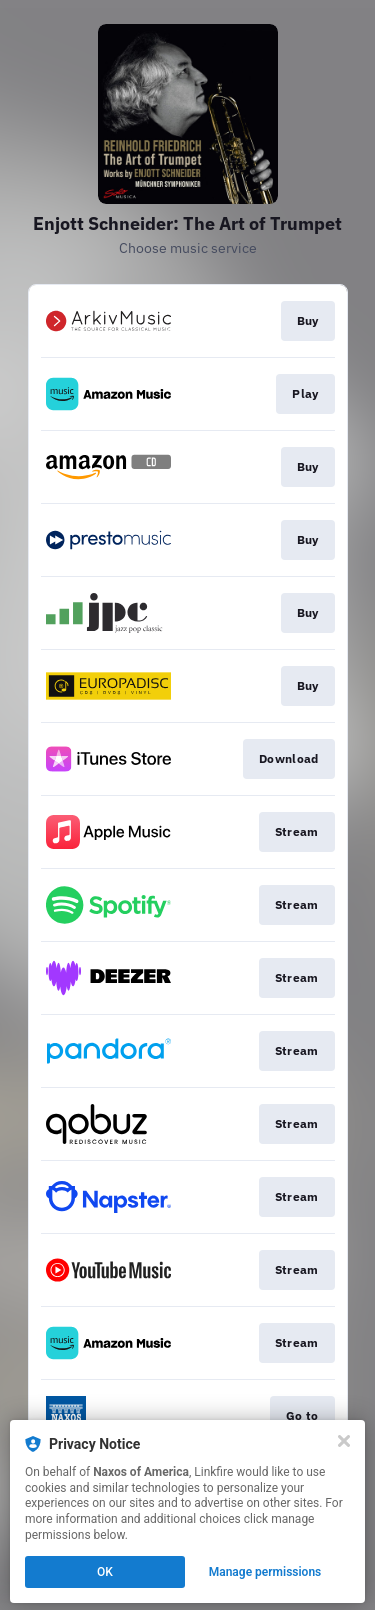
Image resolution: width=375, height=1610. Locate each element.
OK (105, 1572)
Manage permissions (265, 1572)
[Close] (344, 1441)
